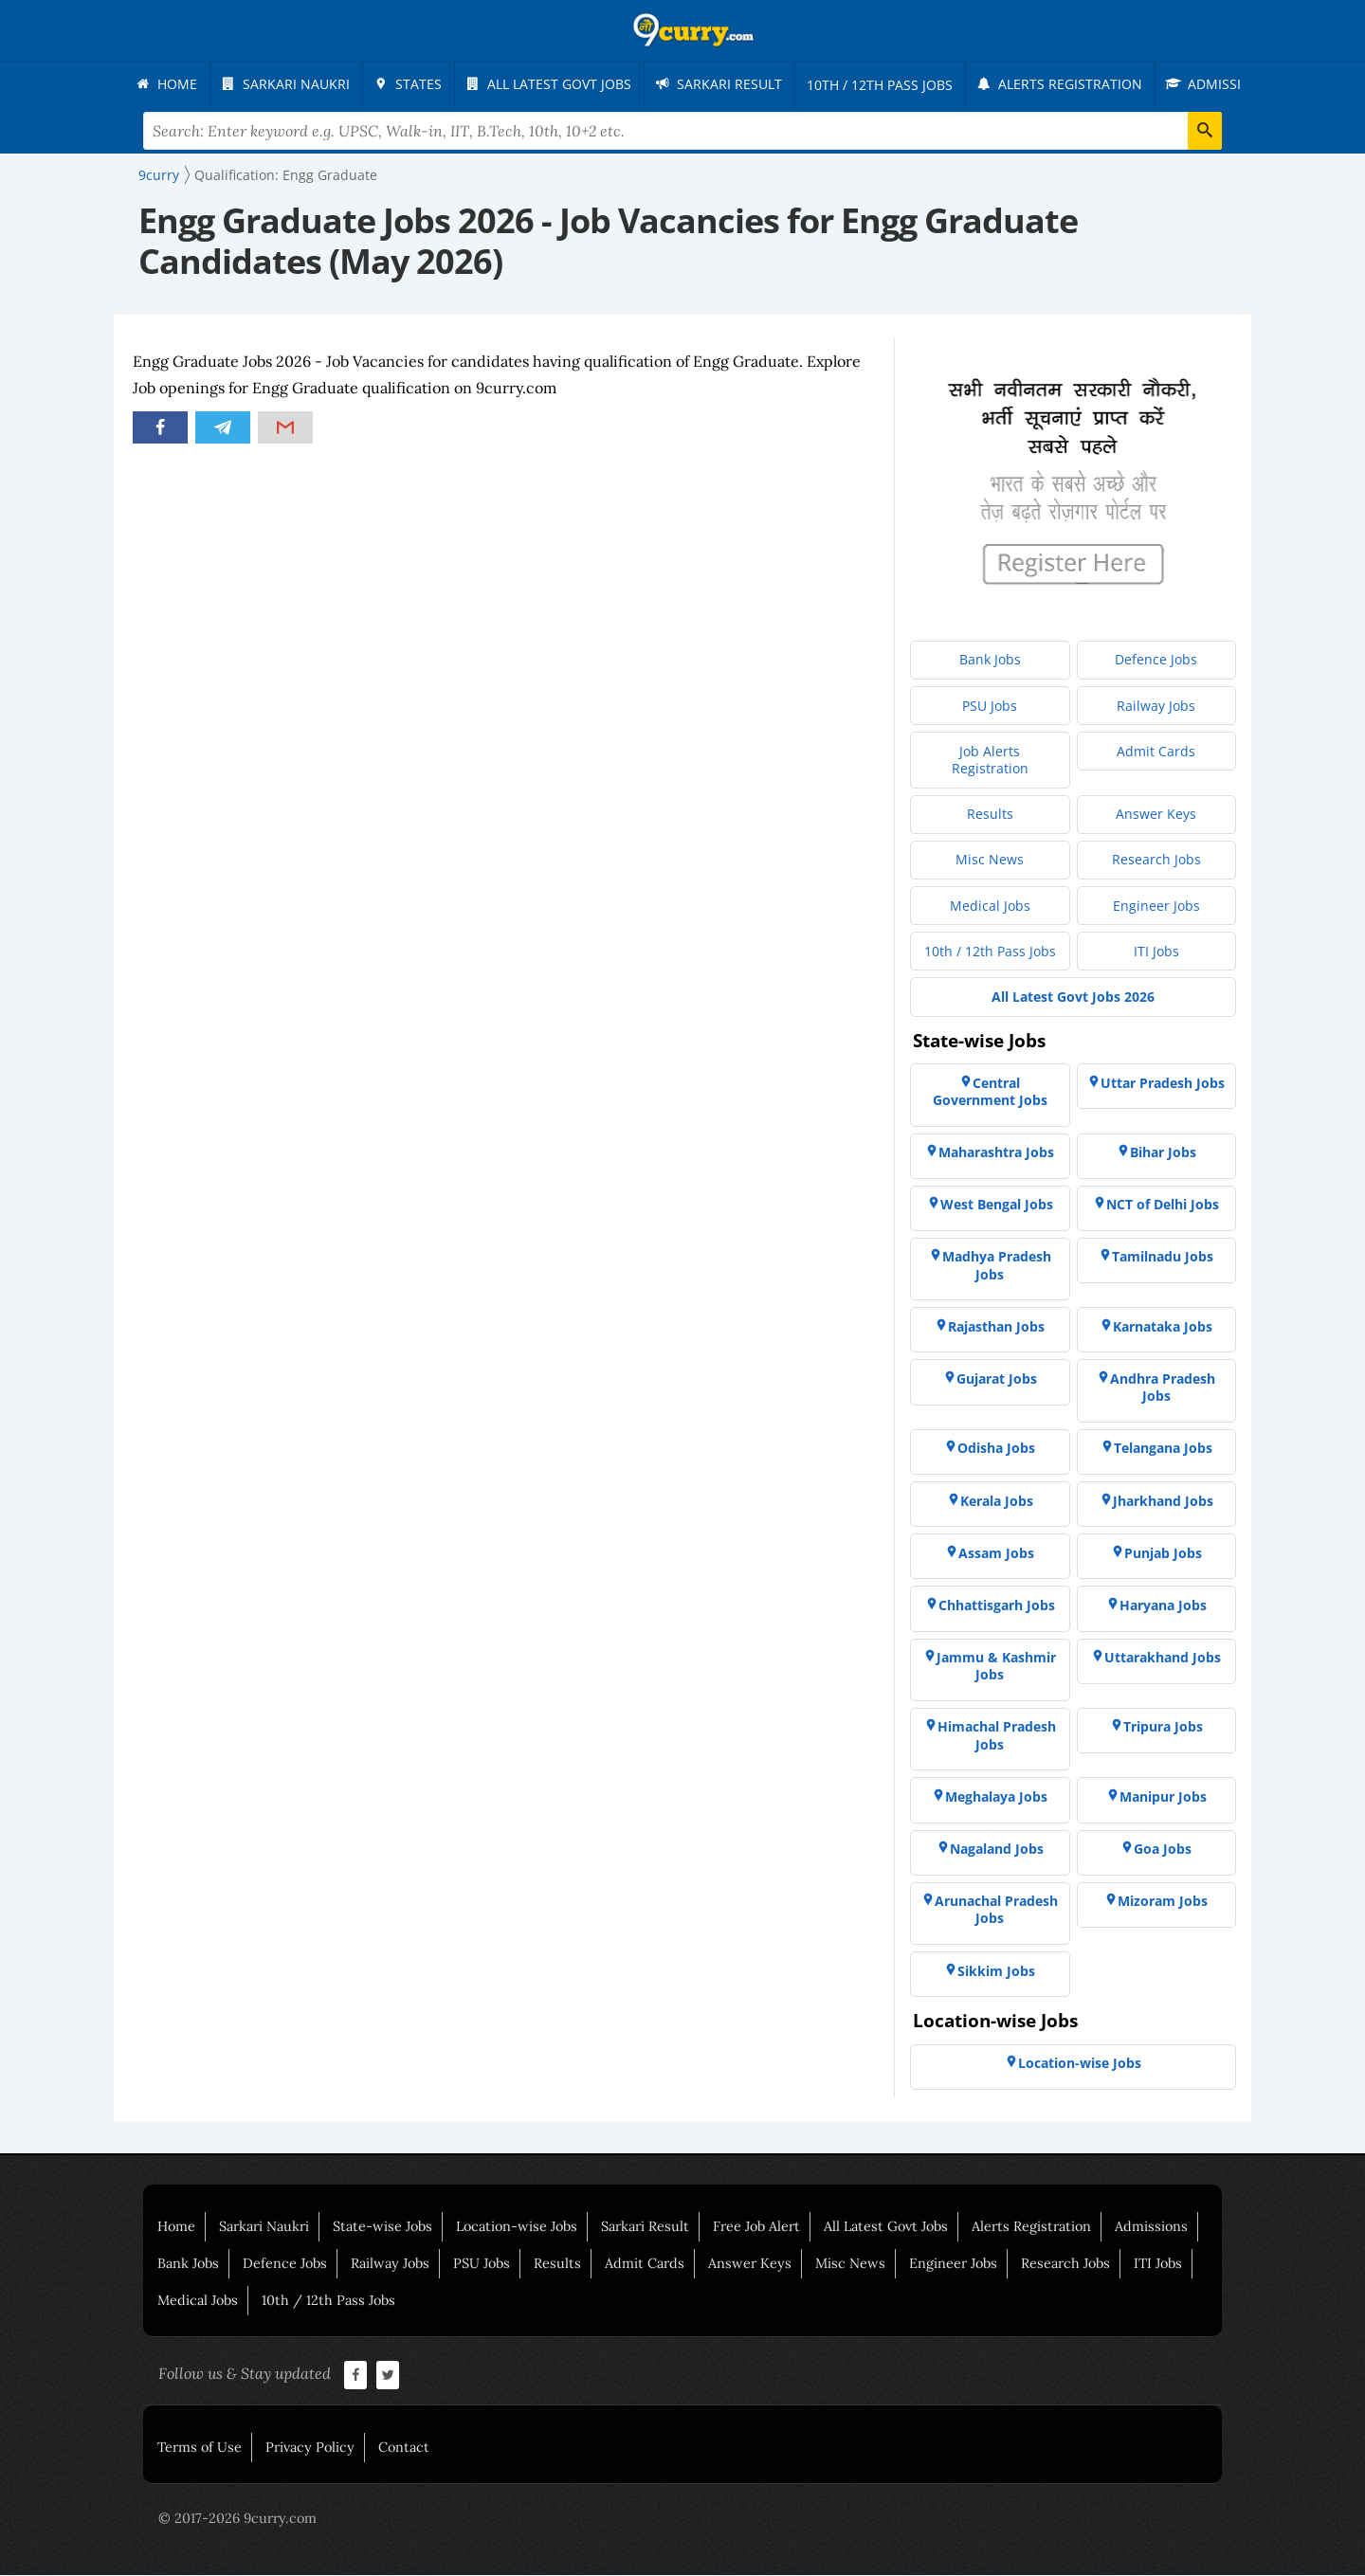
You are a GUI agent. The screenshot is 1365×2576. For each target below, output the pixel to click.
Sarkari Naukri (264, 2227)
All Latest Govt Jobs (886, 2227)
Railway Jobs (390, 2264)
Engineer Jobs (953, 2264)
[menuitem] (170, 84)
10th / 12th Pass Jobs (328, 2301)
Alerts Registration (1031, 2227)
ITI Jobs (1158, 2264)
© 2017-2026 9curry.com (237, 2519)
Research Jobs (1065, 2264)
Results (557, 2264)
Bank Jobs (188, 2264)
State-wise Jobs (382, 2227)
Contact (403, 2448)
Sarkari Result (645, 2227)
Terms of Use (199, 2448)
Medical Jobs (197, 2301)
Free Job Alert (756, 2227)
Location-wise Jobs (516, 2227)
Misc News (850, 2264)
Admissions (1151, 2227)
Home (176, 2227)
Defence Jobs (285, 2264)
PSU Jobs (481, 2264)
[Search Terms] (683, 132)
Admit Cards (644, 2264)
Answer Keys (750, 2264)
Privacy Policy (310, 2448)
